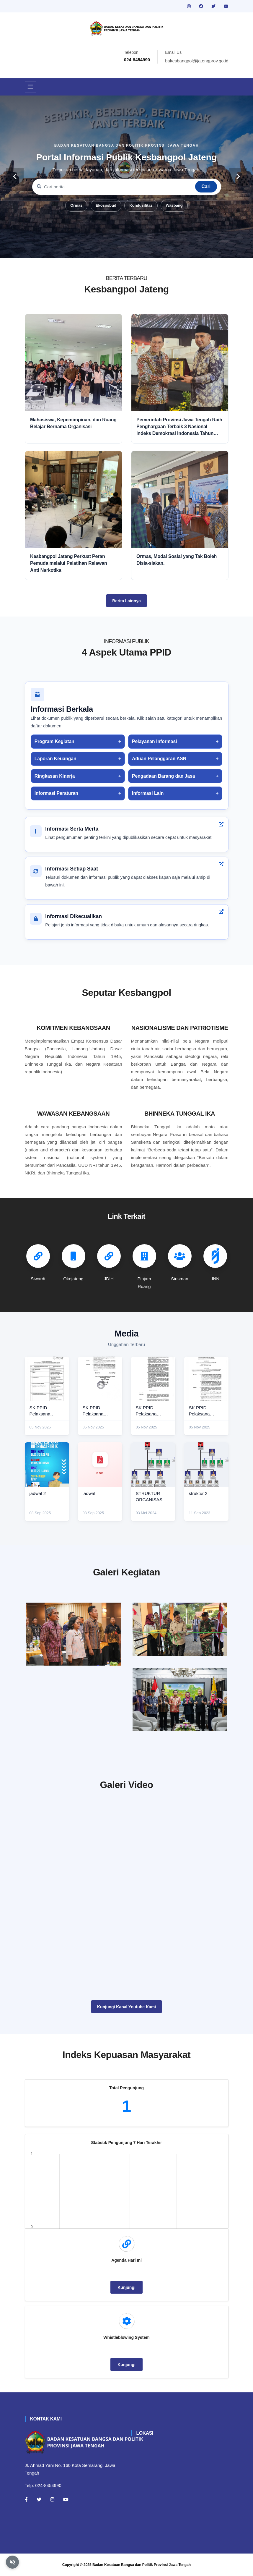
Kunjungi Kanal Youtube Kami (126, 2006)
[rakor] (73, 1634)
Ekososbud (106, 205)
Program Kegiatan (54, 741)
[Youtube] (65, 2499)
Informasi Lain (148, 793)
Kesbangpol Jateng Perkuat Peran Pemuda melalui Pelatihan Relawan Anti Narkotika (68, 563)
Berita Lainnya (126, 600)
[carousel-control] (14, 177)
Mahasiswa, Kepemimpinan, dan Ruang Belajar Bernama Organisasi (73, 423)
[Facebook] (26, 2499)
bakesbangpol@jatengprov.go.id (196, 60)
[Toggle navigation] (30, 87)
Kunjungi (126, 2287)
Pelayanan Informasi (154, 741)
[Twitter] (39, 2499)
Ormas (76, 205)
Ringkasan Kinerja (55, 776)
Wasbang (174, 205)
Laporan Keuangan (55, 758)
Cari (205, 186)
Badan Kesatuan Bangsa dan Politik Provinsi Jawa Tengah (141, 2565)
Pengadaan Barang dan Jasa (163, 776)
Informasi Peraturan (56, 793)
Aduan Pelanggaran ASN (159, 758)
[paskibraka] (180, 1629)
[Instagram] (52, 2499)
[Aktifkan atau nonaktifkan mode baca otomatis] (12, 2562)
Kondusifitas (141, 205)
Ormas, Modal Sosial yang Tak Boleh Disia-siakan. (176, 560)
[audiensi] (180, 1699)
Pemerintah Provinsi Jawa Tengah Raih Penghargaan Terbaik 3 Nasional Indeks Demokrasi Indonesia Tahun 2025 (179, 427)
